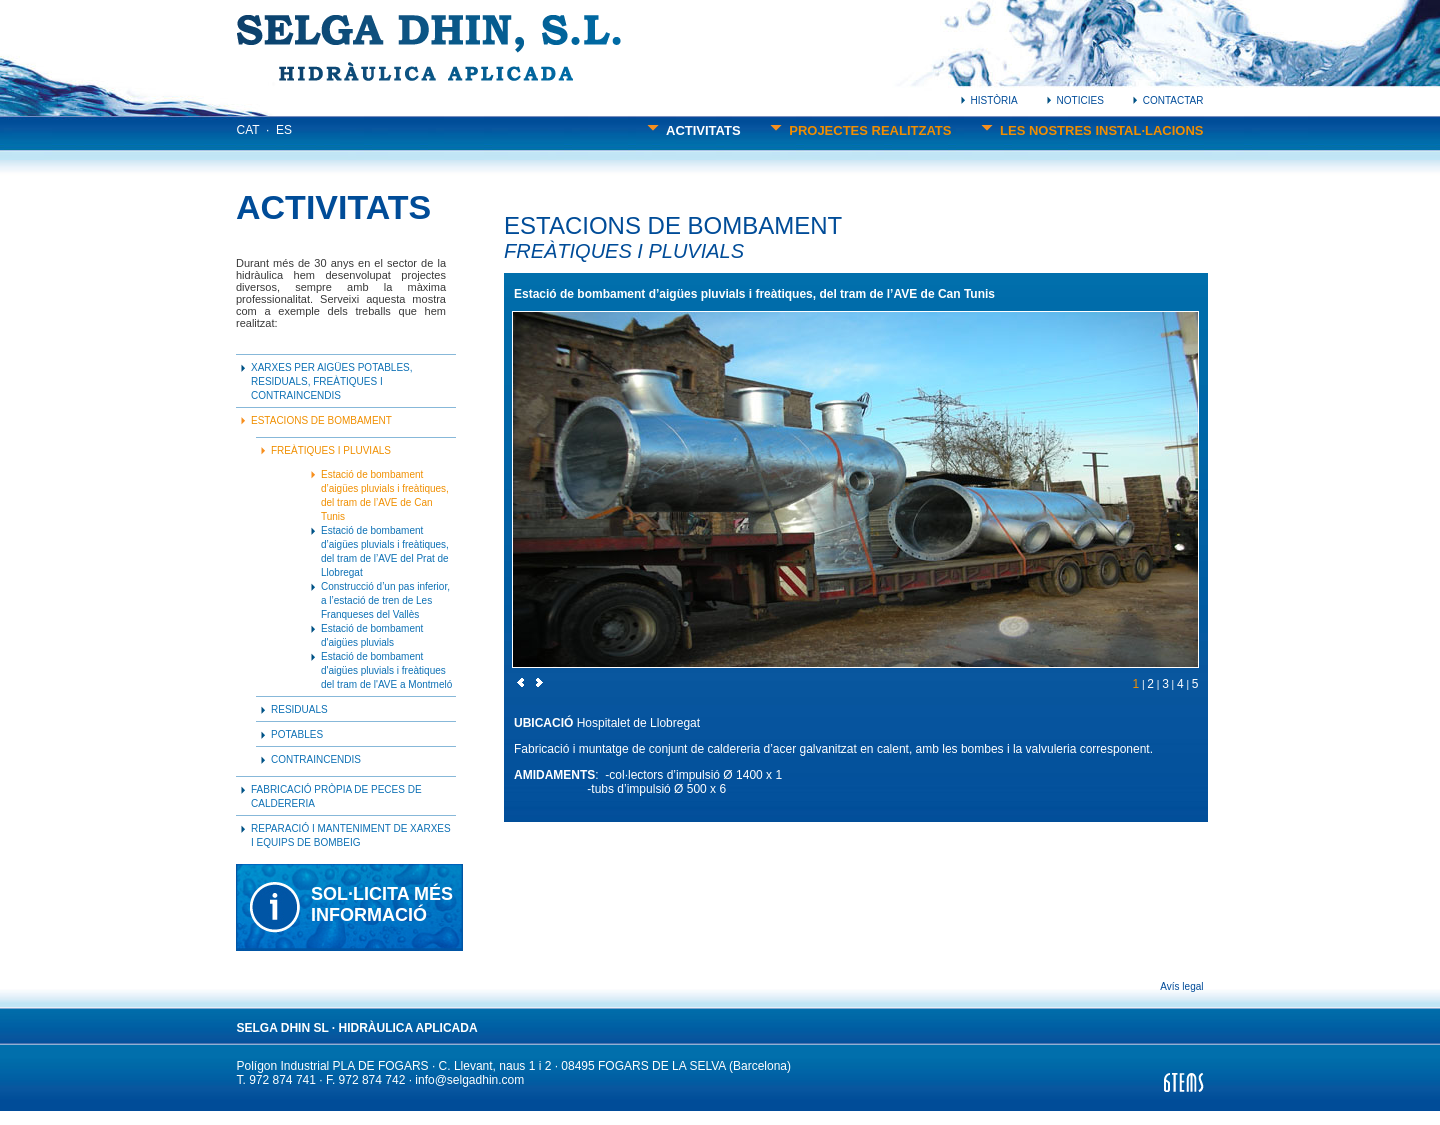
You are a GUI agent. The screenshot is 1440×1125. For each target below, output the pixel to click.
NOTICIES (1075, 100)
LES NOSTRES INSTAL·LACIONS (1092, 130)
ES (284, 130)
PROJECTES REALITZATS (861, 130)
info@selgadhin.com (469, 1080)
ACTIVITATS (693, 130)
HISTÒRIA (989, 100)
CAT (248, 130)
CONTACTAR (1168, 100)
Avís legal (1181, 986)
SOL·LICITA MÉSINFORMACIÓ (382, 904)
